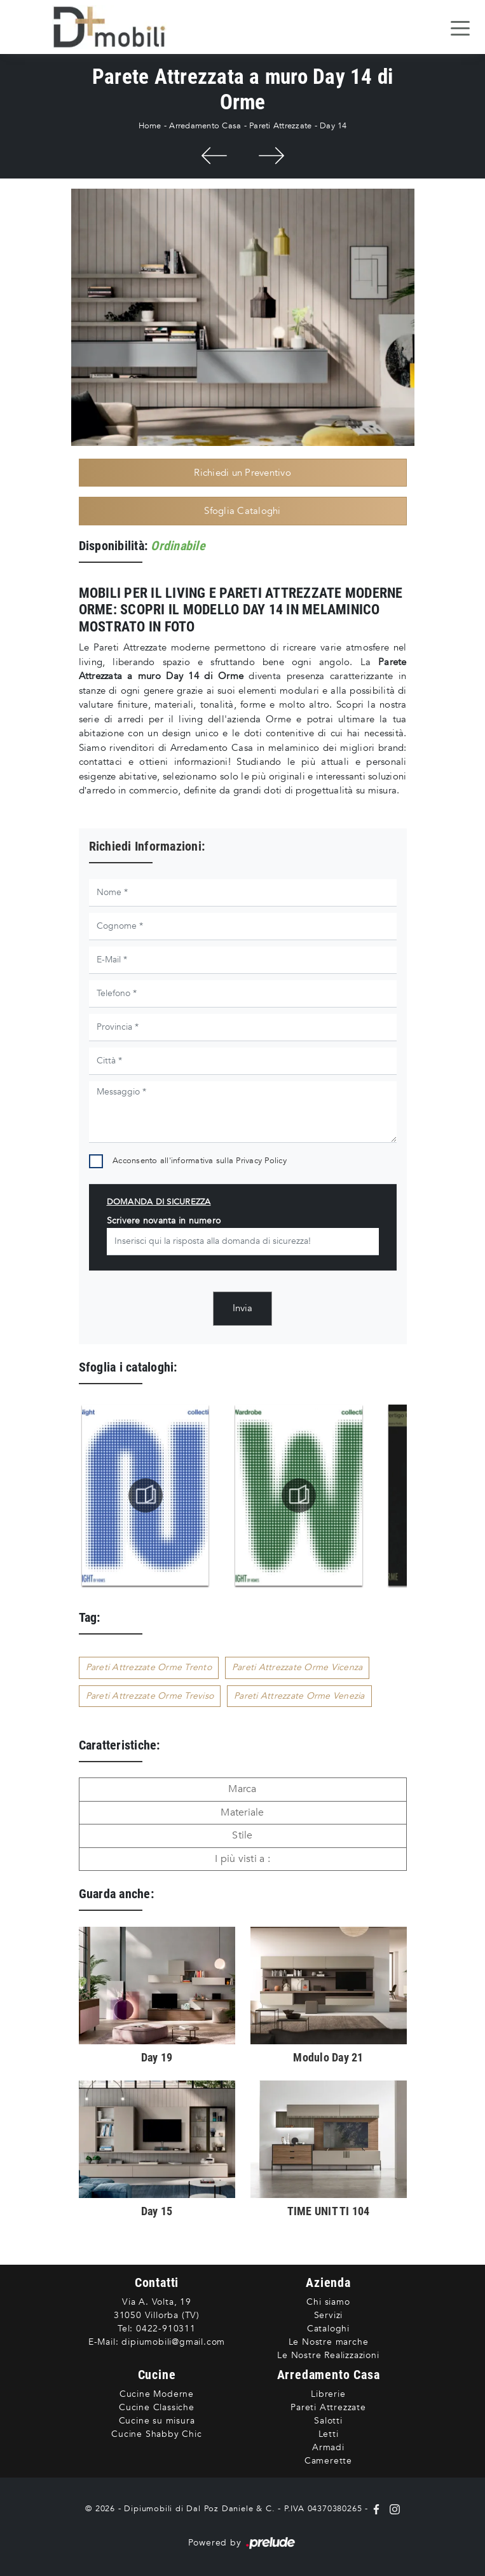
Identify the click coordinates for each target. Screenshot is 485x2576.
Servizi (328, 2315)
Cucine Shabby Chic (156, 2434)
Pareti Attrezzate (280, 125)
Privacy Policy (261, 1160)
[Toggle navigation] (460, 27)
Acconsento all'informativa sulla (200, 1160)
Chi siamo (328, 2302)
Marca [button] (242, 1789)
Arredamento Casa (205, 125)
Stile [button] (242, 1835)
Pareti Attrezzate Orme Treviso (150, 1696)
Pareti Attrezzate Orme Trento (149, 1667)
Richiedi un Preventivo (242, 472)
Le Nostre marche (329, 2342)
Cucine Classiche (157, 2407)
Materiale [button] (242, 1812)
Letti (328, 2434)
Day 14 (333, 125)
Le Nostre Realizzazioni (328, 2355)
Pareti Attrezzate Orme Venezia (299, 1696)
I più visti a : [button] (242, 1859)
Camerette (328, 2461)
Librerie (328, 2394)
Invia (242, 1308)
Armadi (328, 2447)
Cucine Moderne (157, 2394)
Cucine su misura (157, 2421)
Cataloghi (328, 2329)
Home (150, 125)
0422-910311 (166, 2329)
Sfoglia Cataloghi (242, 510)
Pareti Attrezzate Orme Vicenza (297, 1667)
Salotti (328, 2421)
